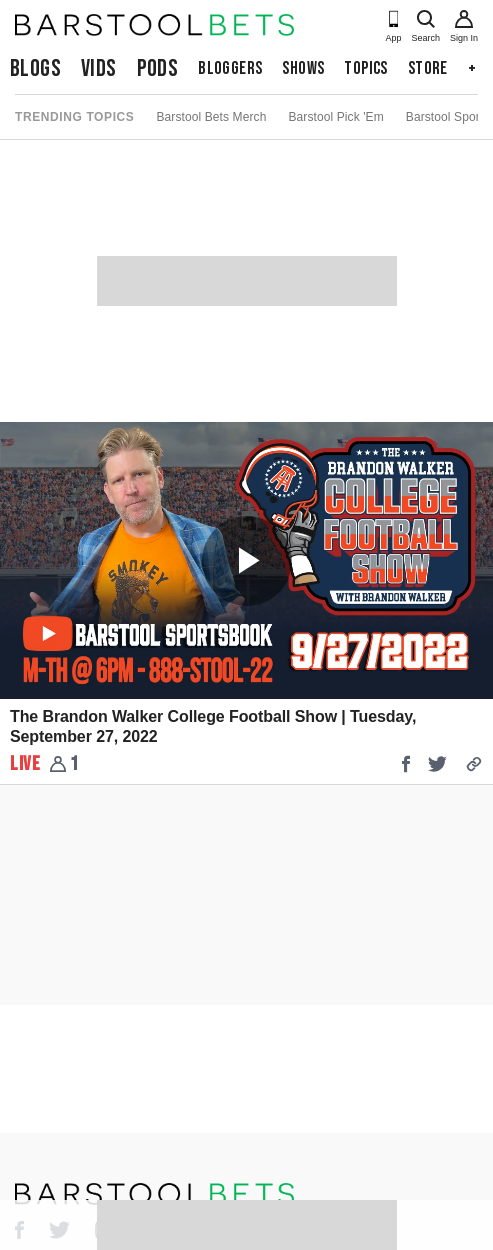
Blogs (35, 68)
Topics (365, 68)
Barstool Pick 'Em (335, 117)
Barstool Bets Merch (211, 117)
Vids (99, 68)
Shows (303, 68)
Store (428, 68)
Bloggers (230, 68)
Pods (158, 68)
